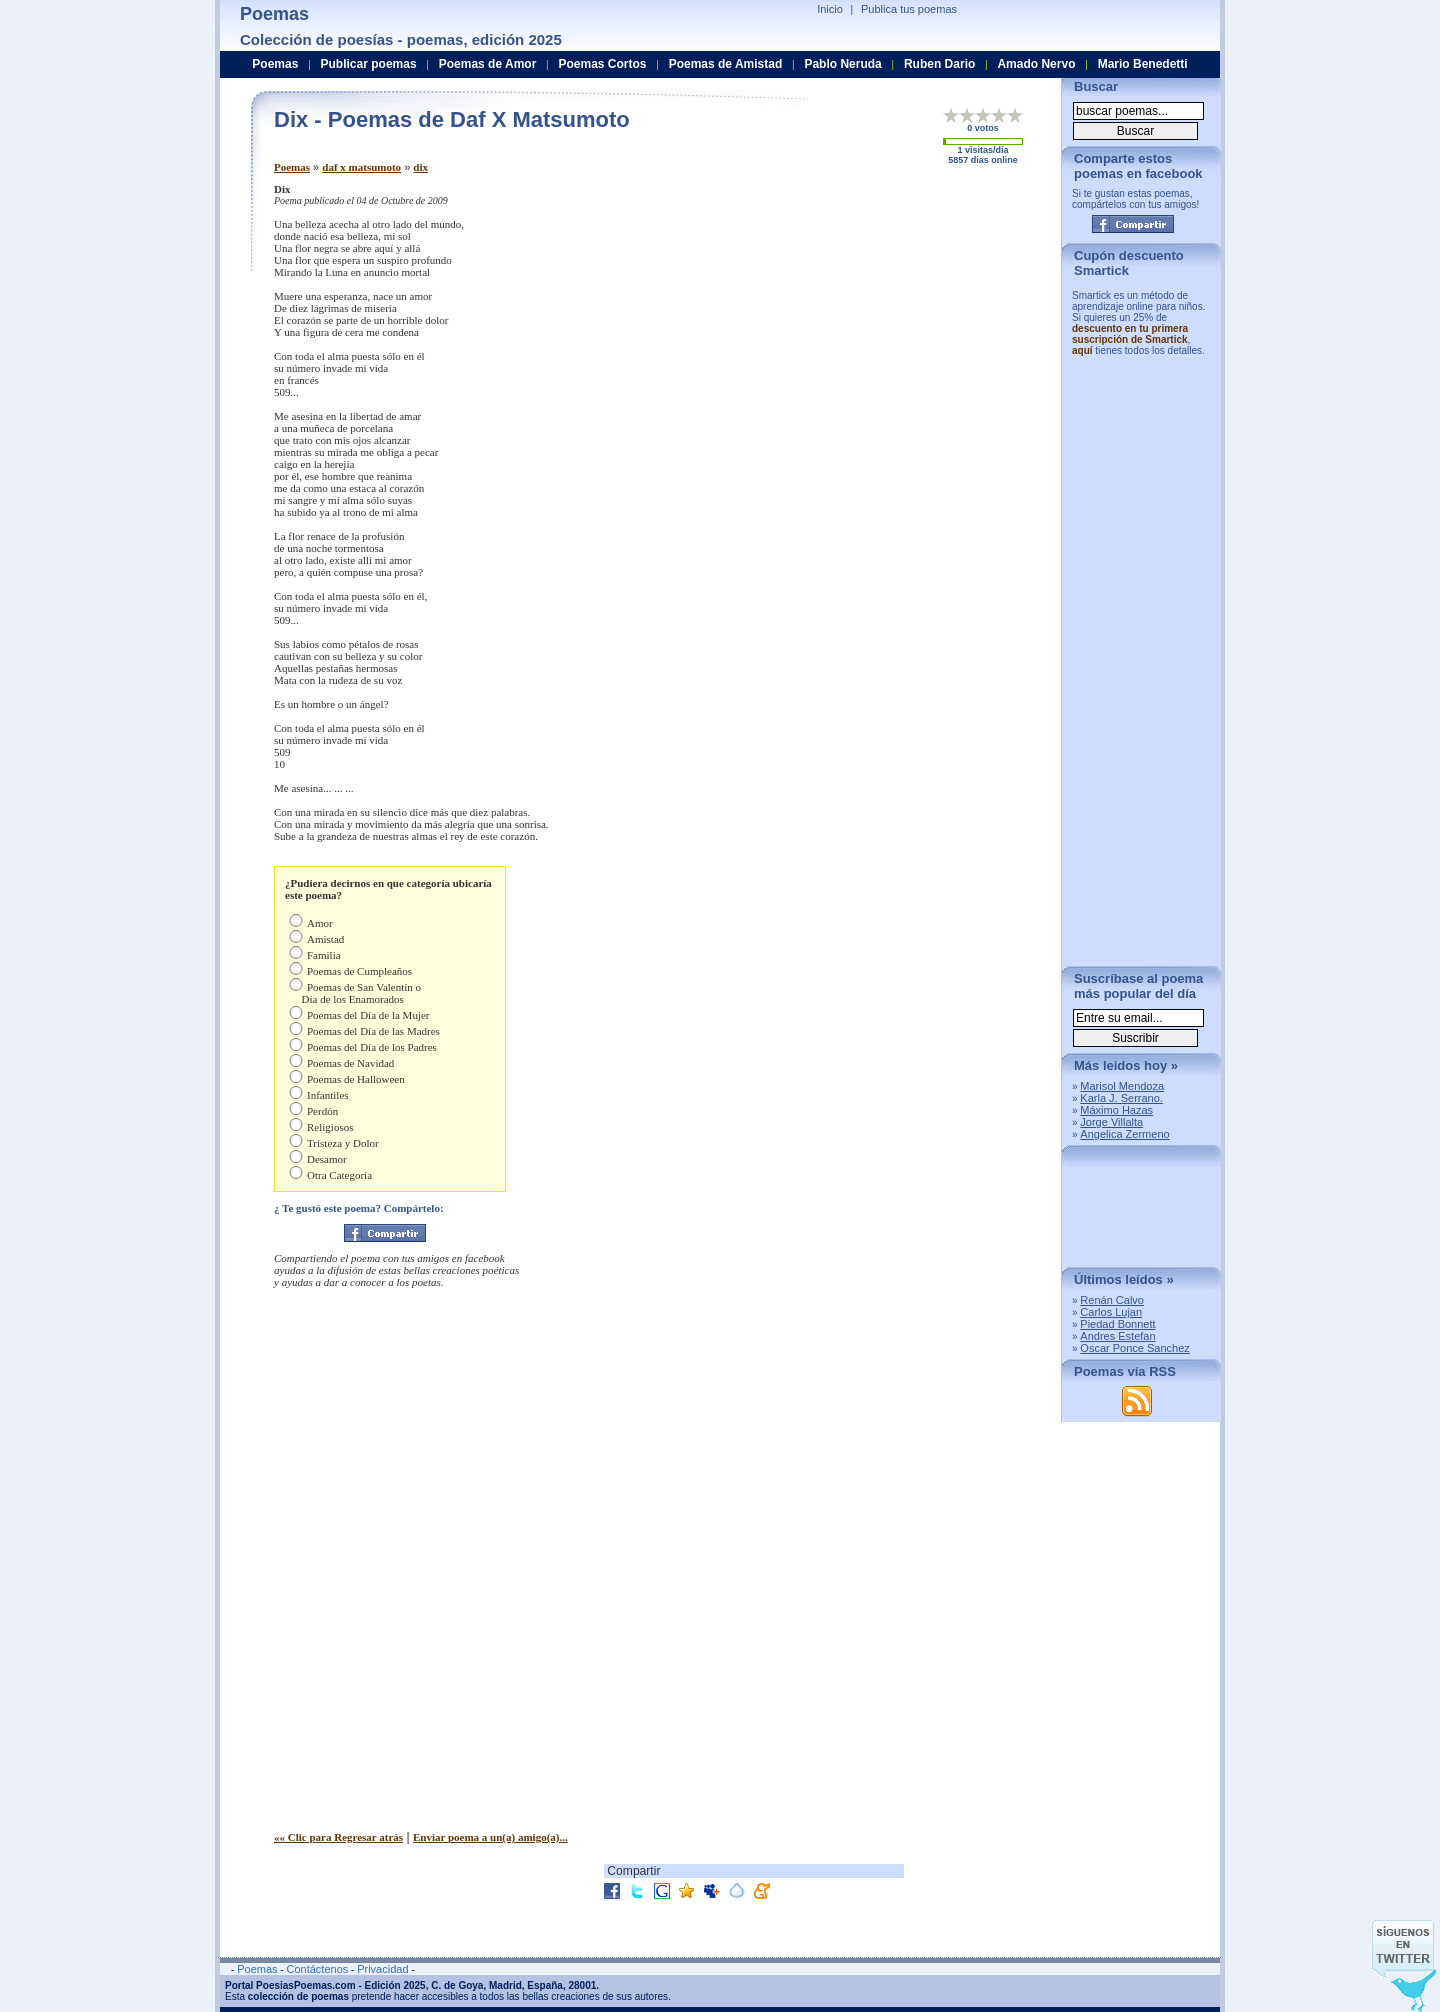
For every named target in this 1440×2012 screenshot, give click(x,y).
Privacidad (382, 1969)
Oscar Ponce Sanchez (1134, 1348)
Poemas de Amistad (726, 64)
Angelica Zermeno (1124, 1134)
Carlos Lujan (1111, 1312)
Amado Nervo (1036, 64)
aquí (1082, 350)
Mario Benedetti (1143, 64)
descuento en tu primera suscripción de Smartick (1130, 334)
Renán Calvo (1112, 1300)
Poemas (292, 167)
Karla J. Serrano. (1121, 1098)
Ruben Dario (939, 64)
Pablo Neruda (842, 64)
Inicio (830, 9)
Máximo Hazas (1116, 1110)
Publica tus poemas (909, 9)
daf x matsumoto (361, 167)
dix (420, 167)
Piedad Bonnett (1117, 1324)
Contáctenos (317, 1969)
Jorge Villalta (1111, 1122)
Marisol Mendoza (1122, 1086)
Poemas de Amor (488, 64)
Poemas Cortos (602, 64)
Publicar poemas (369, 64)
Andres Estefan (1117, 1336)
